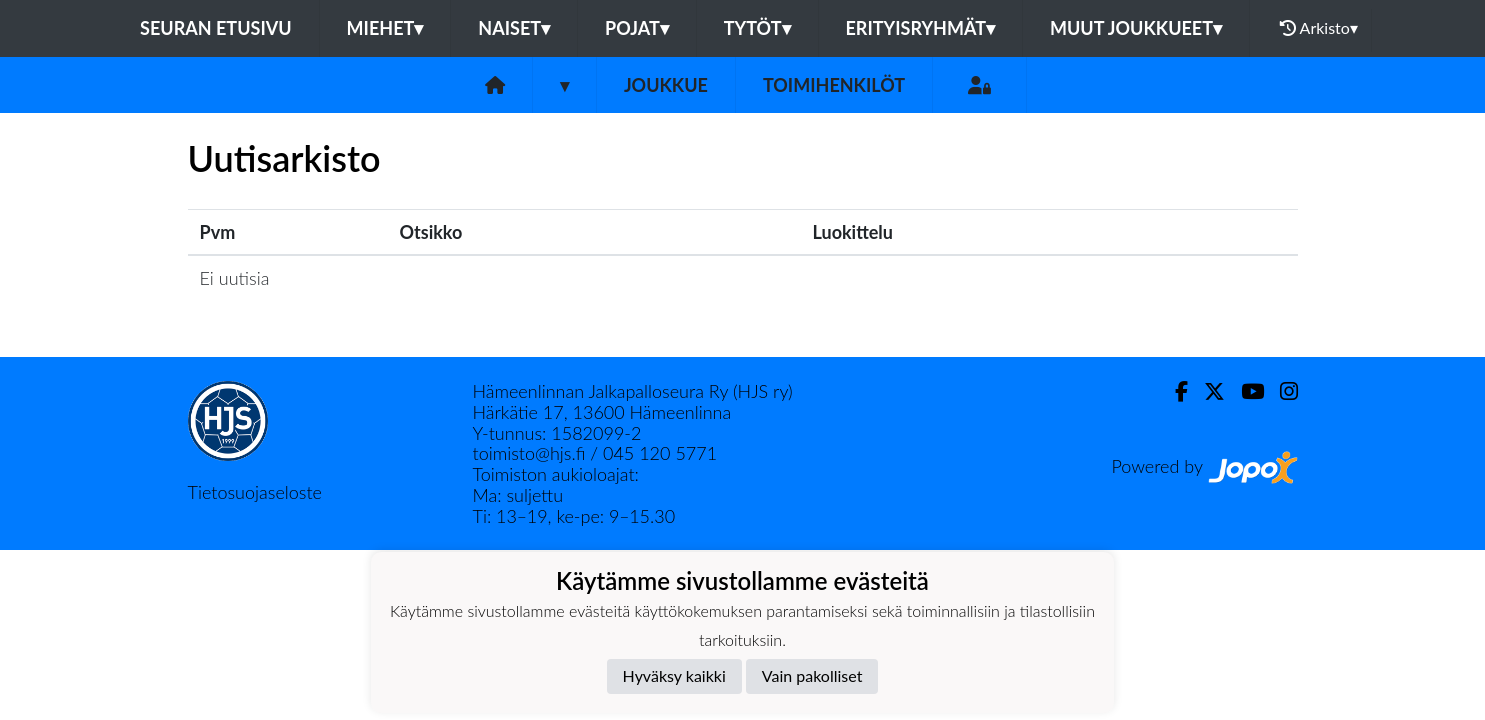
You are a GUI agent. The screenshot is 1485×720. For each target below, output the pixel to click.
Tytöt (757, 28)
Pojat (637, 28)
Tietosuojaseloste (255, 492)
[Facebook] (1173, 391)
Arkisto (1319, 28)
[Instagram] (1281, 391)
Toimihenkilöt (834, 85)
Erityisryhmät (920, 28)
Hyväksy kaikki (674, 675)
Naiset (514, 28)
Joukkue (666, 85)
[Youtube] (1244, 391)
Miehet (385, 28)
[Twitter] (1206, 391)
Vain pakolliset (812, 675)
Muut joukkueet (1136, 28)
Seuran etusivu (216, 28)
